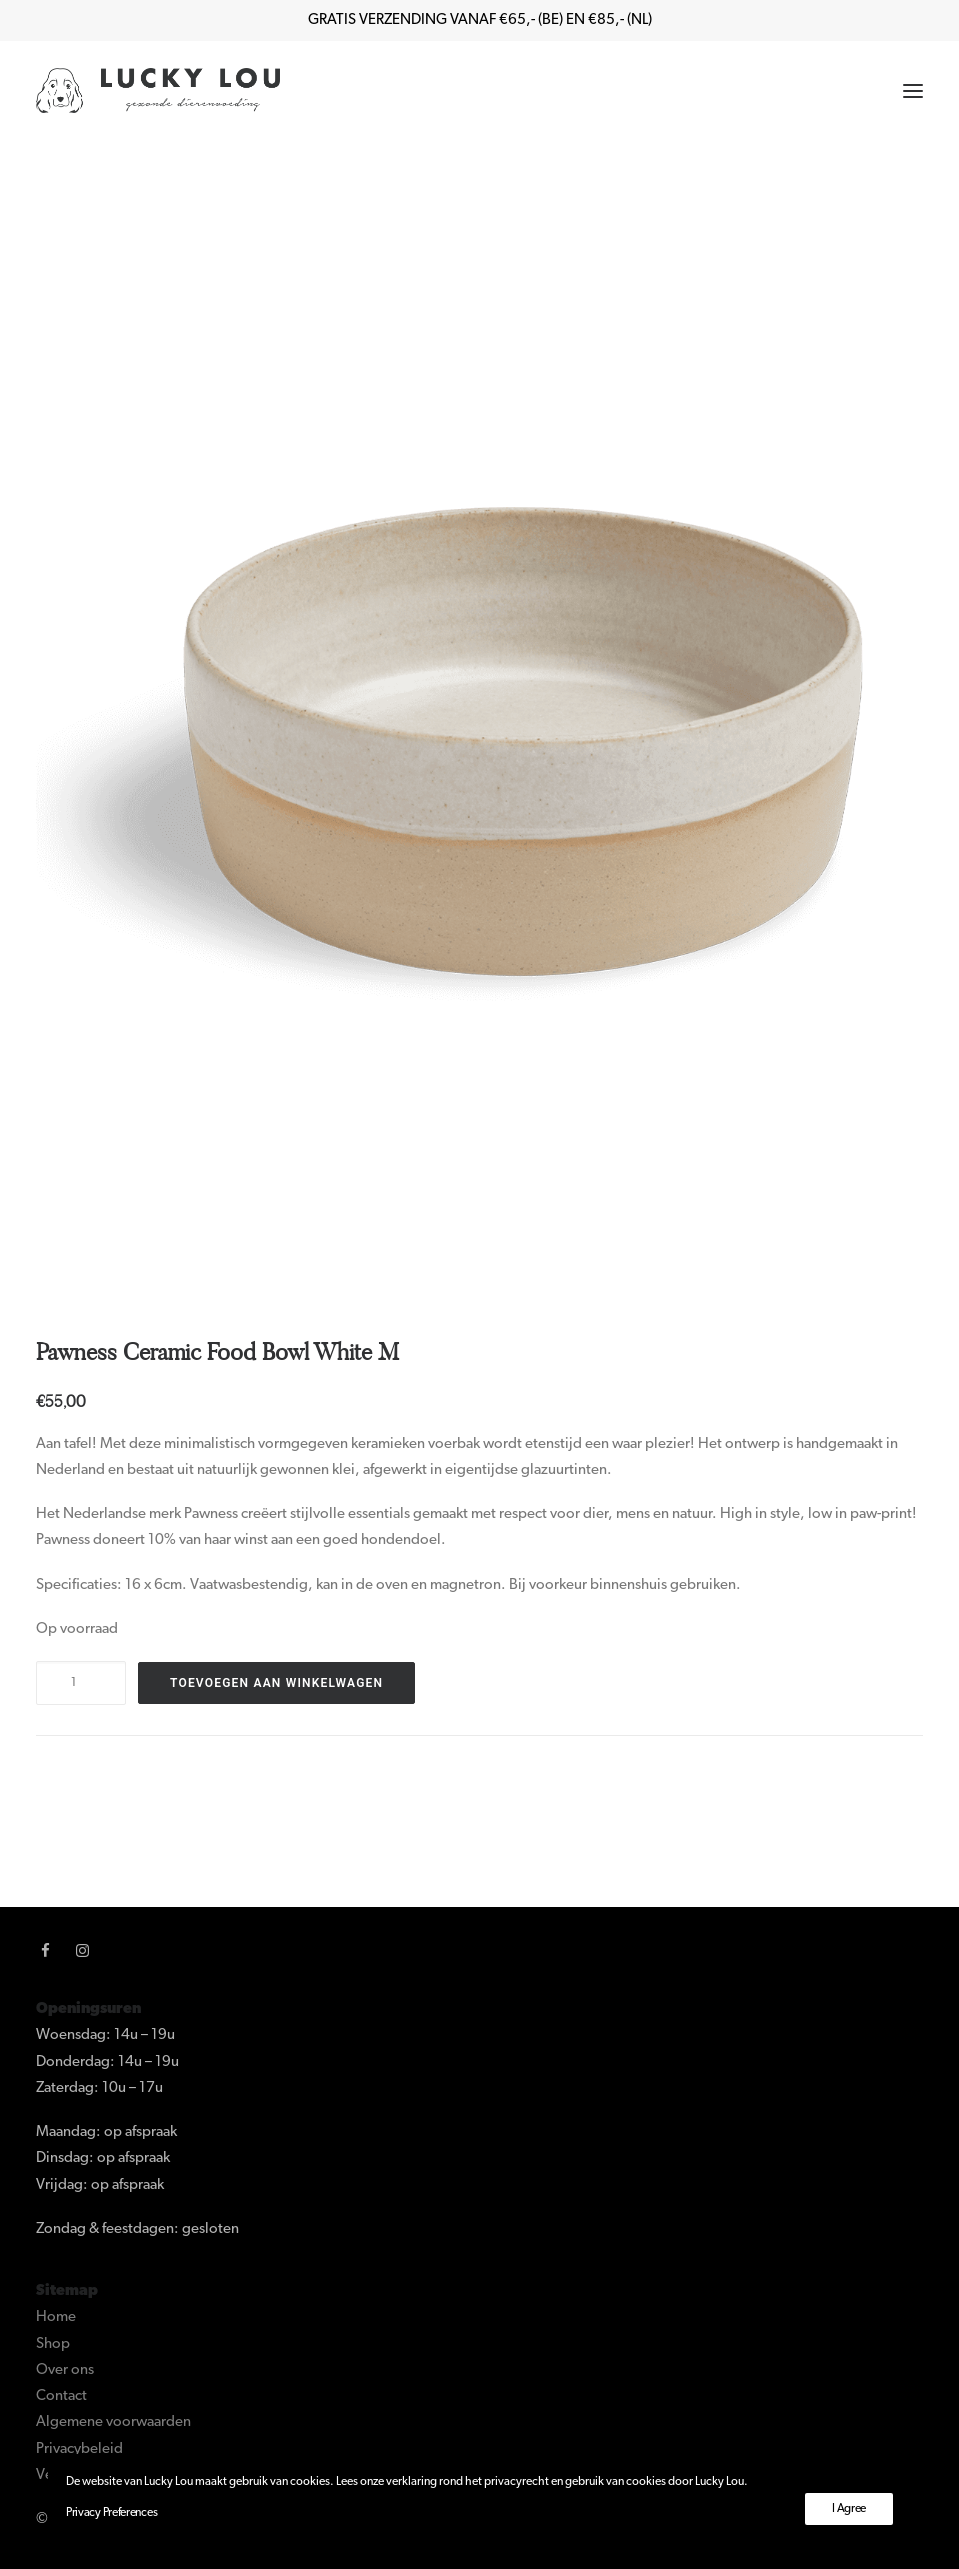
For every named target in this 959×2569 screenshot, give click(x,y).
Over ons (65, 2370)
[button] (913, 90)
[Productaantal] (81, 1683)
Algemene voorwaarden (113, 2422)
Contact (61, 2396)
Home (56, 2317)
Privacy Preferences (111, 2513)
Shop (53, 2344)
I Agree (849, 2509)
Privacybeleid (79, 2449)
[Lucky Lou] (158, 90)
